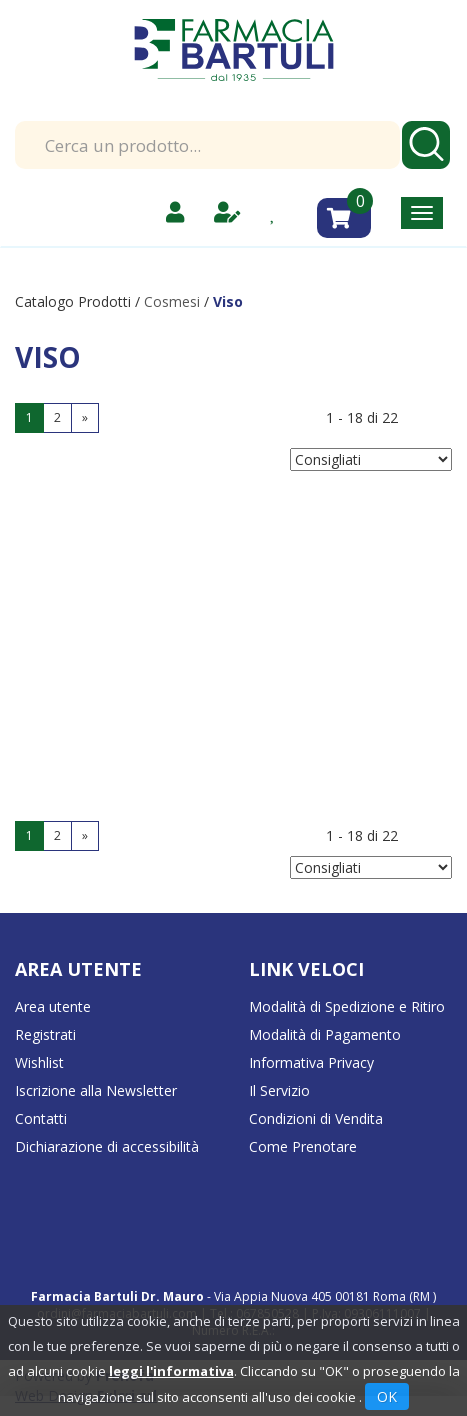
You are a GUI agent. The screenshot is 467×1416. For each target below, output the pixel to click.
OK (387, 1396)
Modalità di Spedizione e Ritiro (347, 1006)
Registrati (45, 1034)
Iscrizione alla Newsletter (96, 1090)
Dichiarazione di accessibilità (107, 1146)
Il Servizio (279, 1090)
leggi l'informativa (171, 1371)
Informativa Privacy (311, 1062)
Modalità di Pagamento (325, 1034)
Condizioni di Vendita (316, 1118)
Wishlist (39, 1062)
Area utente (53, 1006)
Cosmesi (172, 301)
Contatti (41, 1118)
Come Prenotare (303, 1146)
